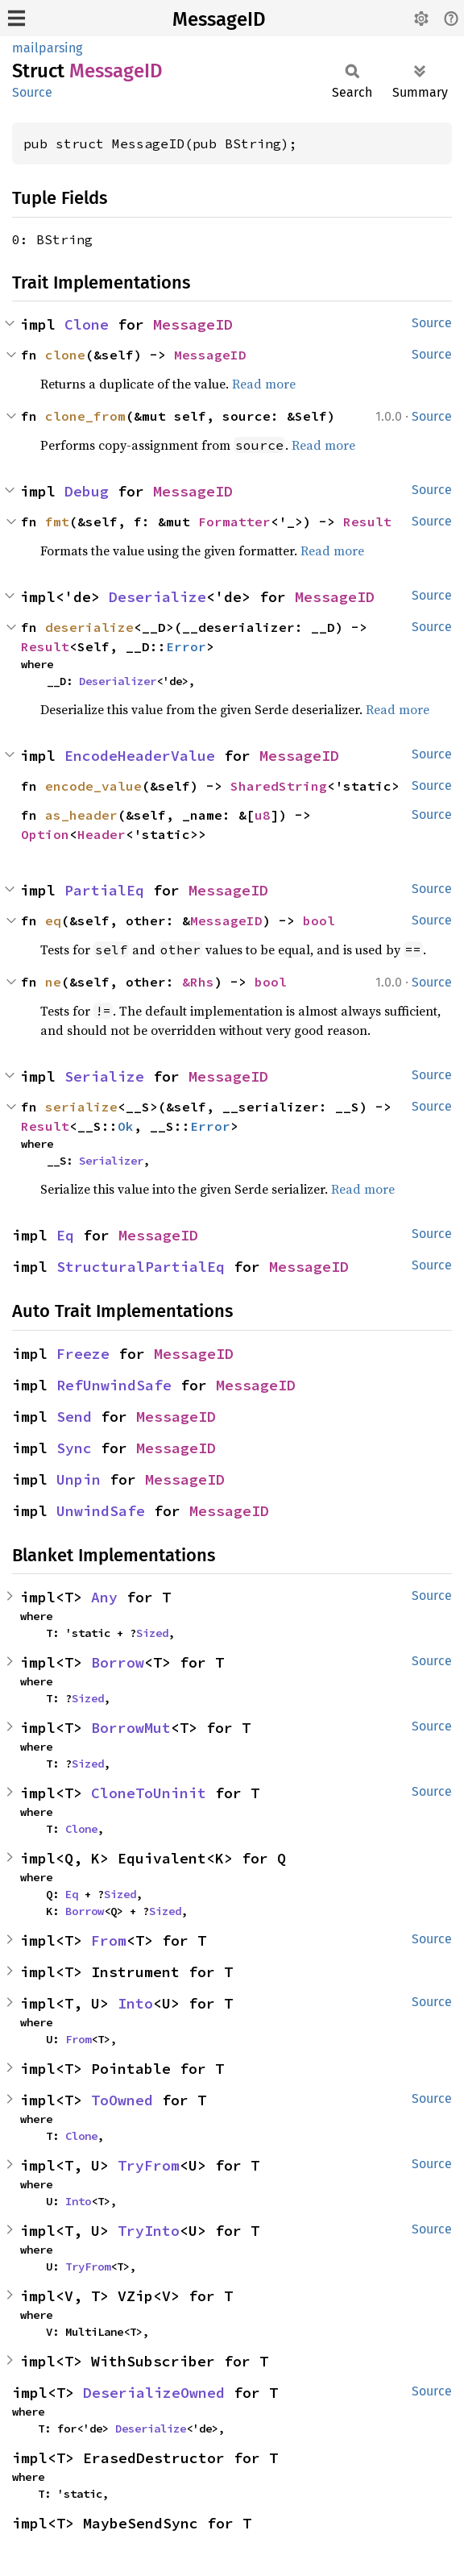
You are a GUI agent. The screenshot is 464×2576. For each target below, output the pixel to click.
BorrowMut (131, 1727)
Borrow (117, 1662)
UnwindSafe (100, 1511)
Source (32, 92)
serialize (81, 1107)
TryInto (149, 2230)
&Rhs (198, 982)
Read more (264, 384)
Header (101, 834)
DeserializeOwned (154, 2392)
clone (65, 355)
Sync (74, 1448)
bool (319, 920)
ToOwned (122, 2100)
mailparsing (47, 48)
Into (135, 2003)
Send (74, 1416)
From (108, 1940)
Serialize (104, 1076)
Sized (152, 1633)
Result (367, 521)
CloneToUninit (148, 1793)
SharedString (278, 786)
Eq (65, 1235)
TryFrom (149, 2165)
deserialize (89, 627)
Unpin (78, 1479)
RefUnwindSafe (114, 1385)
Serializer (111, 1160)
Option (45, 834)
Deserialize (157, 597)
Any (104, 1597)
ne (53, 982)
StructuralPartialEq (140, 1266)
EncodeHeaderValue (139, 755)
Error (186, 646)
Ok (126, 1126)
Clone (86, 324)
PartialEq (104, 890)
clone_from (85, 416)
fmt (57, 521)
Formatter (234, 521)
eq (53, 920)
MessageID (219, 19)
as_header (81, 815)
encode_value (93, 786)
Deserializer (117, 681)
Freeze (83, 1353)
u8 (263, 815)
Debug (86, 491)
